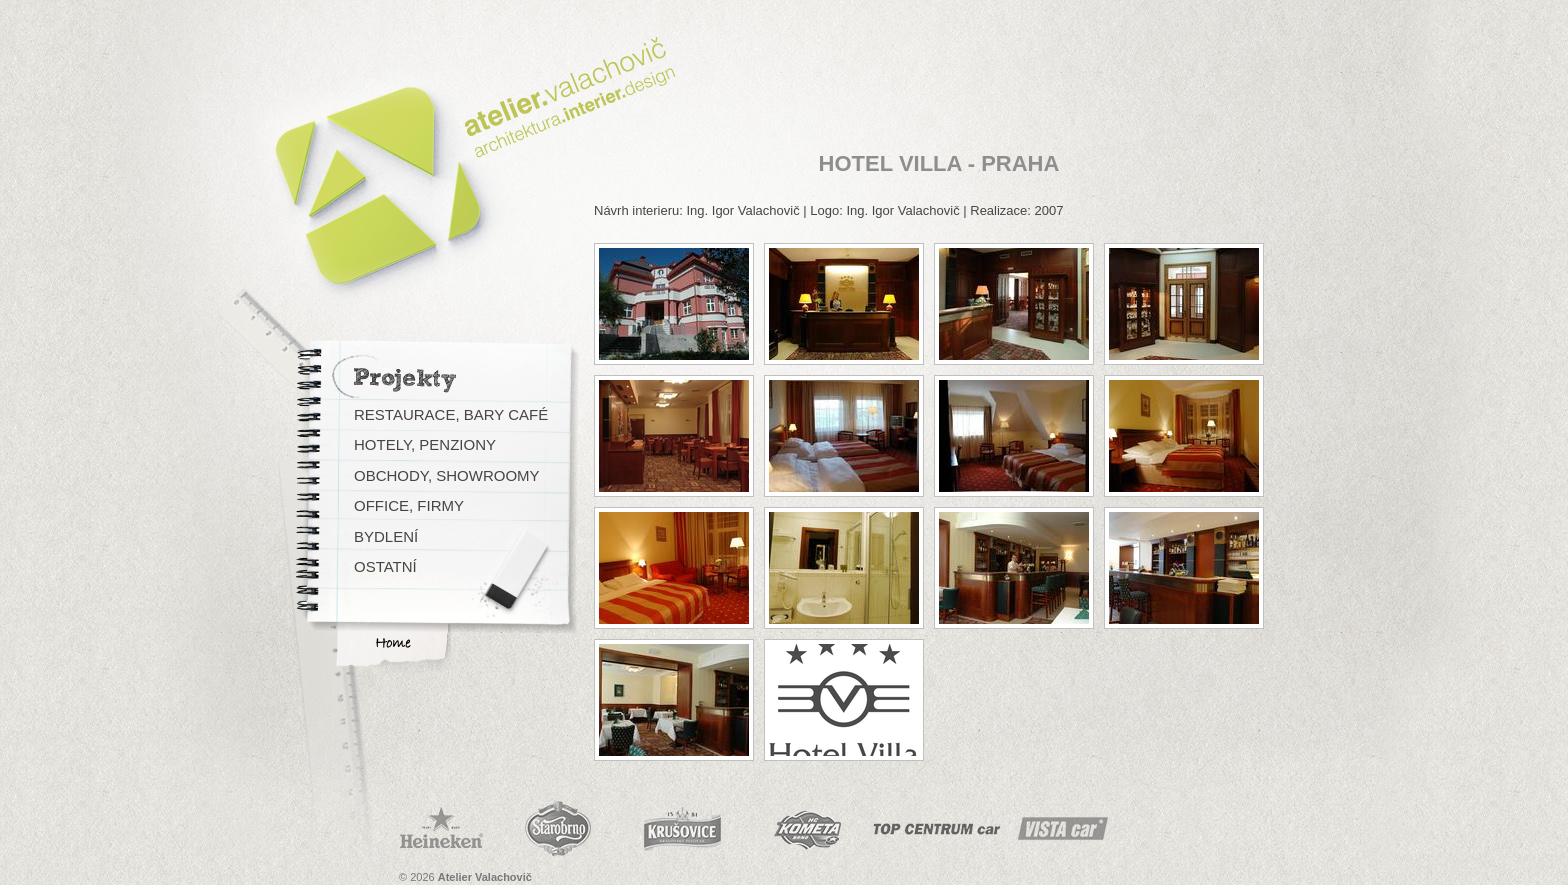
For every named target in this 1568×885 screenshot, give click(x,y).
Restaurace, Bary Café (451, 414)
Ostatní (385, 566)
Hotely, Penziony (425, 444)
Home (392, 643)
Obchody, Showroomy (447, 475)
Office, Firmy (409, 505)
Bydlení (386, 536)
